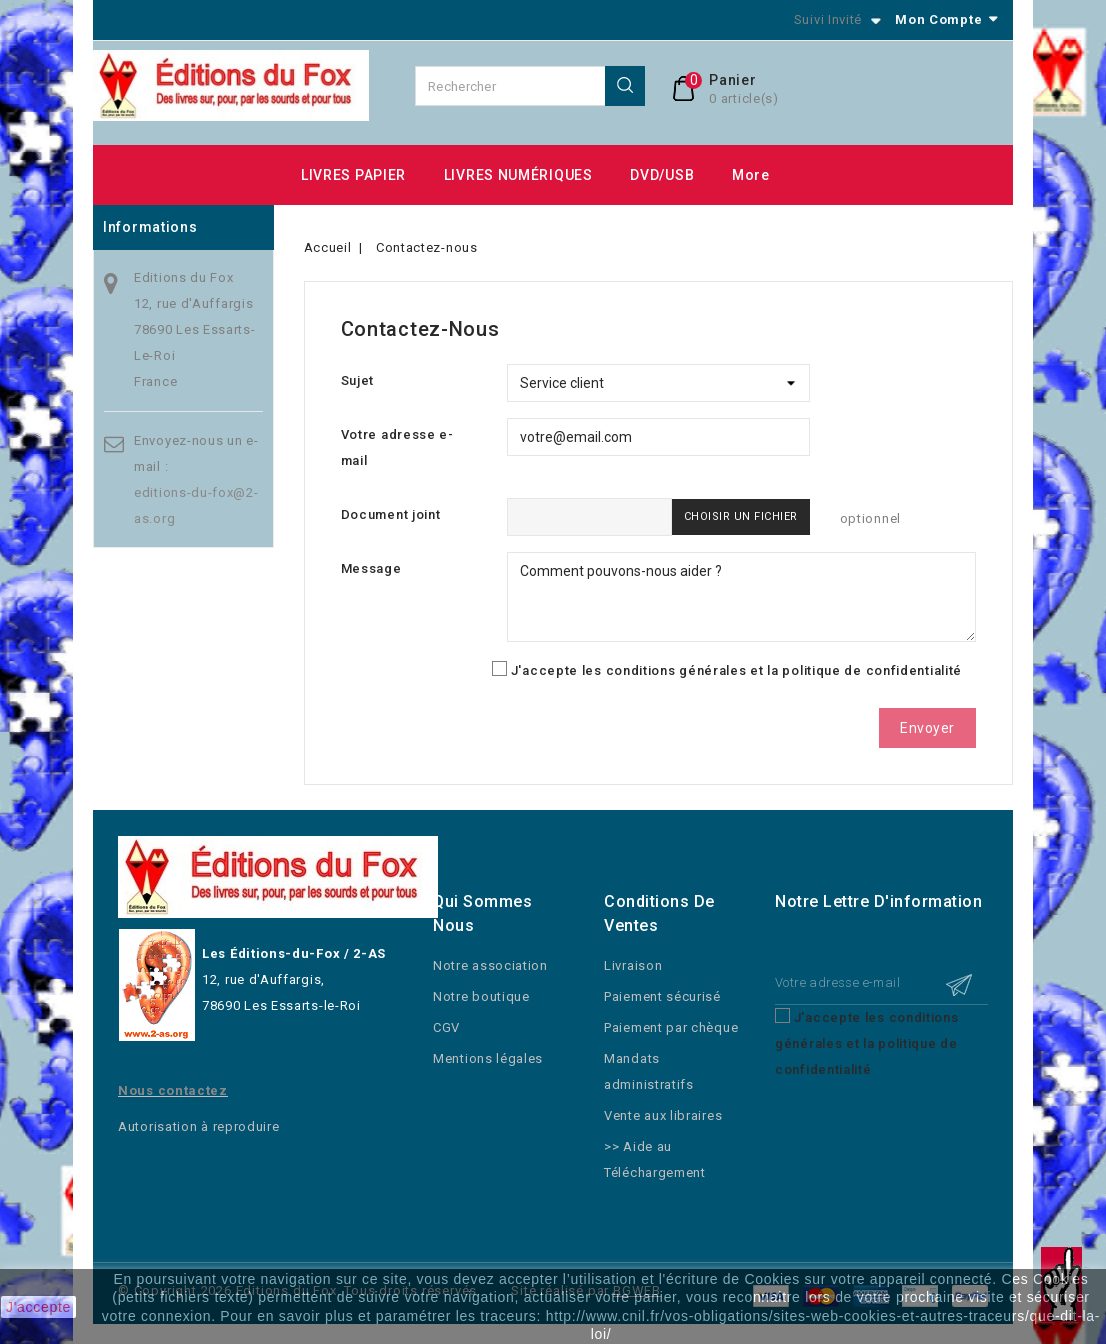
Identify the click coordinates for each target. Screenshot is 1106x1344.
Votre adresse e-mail (397, 447)
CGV (446, 1027)
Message (371, 568)
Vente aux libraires (663, 1115)
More (751, 175)
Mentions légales (488, 1058)
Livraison (633, 965)
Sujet (358, 380)
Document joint (391, 514)
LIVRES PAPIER (353, 175)
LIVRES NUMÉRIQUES (518, 175)
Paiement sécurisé (662, 996)
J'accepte (38, 1307)
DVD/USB (662, 175)
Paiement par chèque (671, 1027)
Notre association (490, 965)
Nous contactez (173, 1090)
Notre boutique (481, 996)
